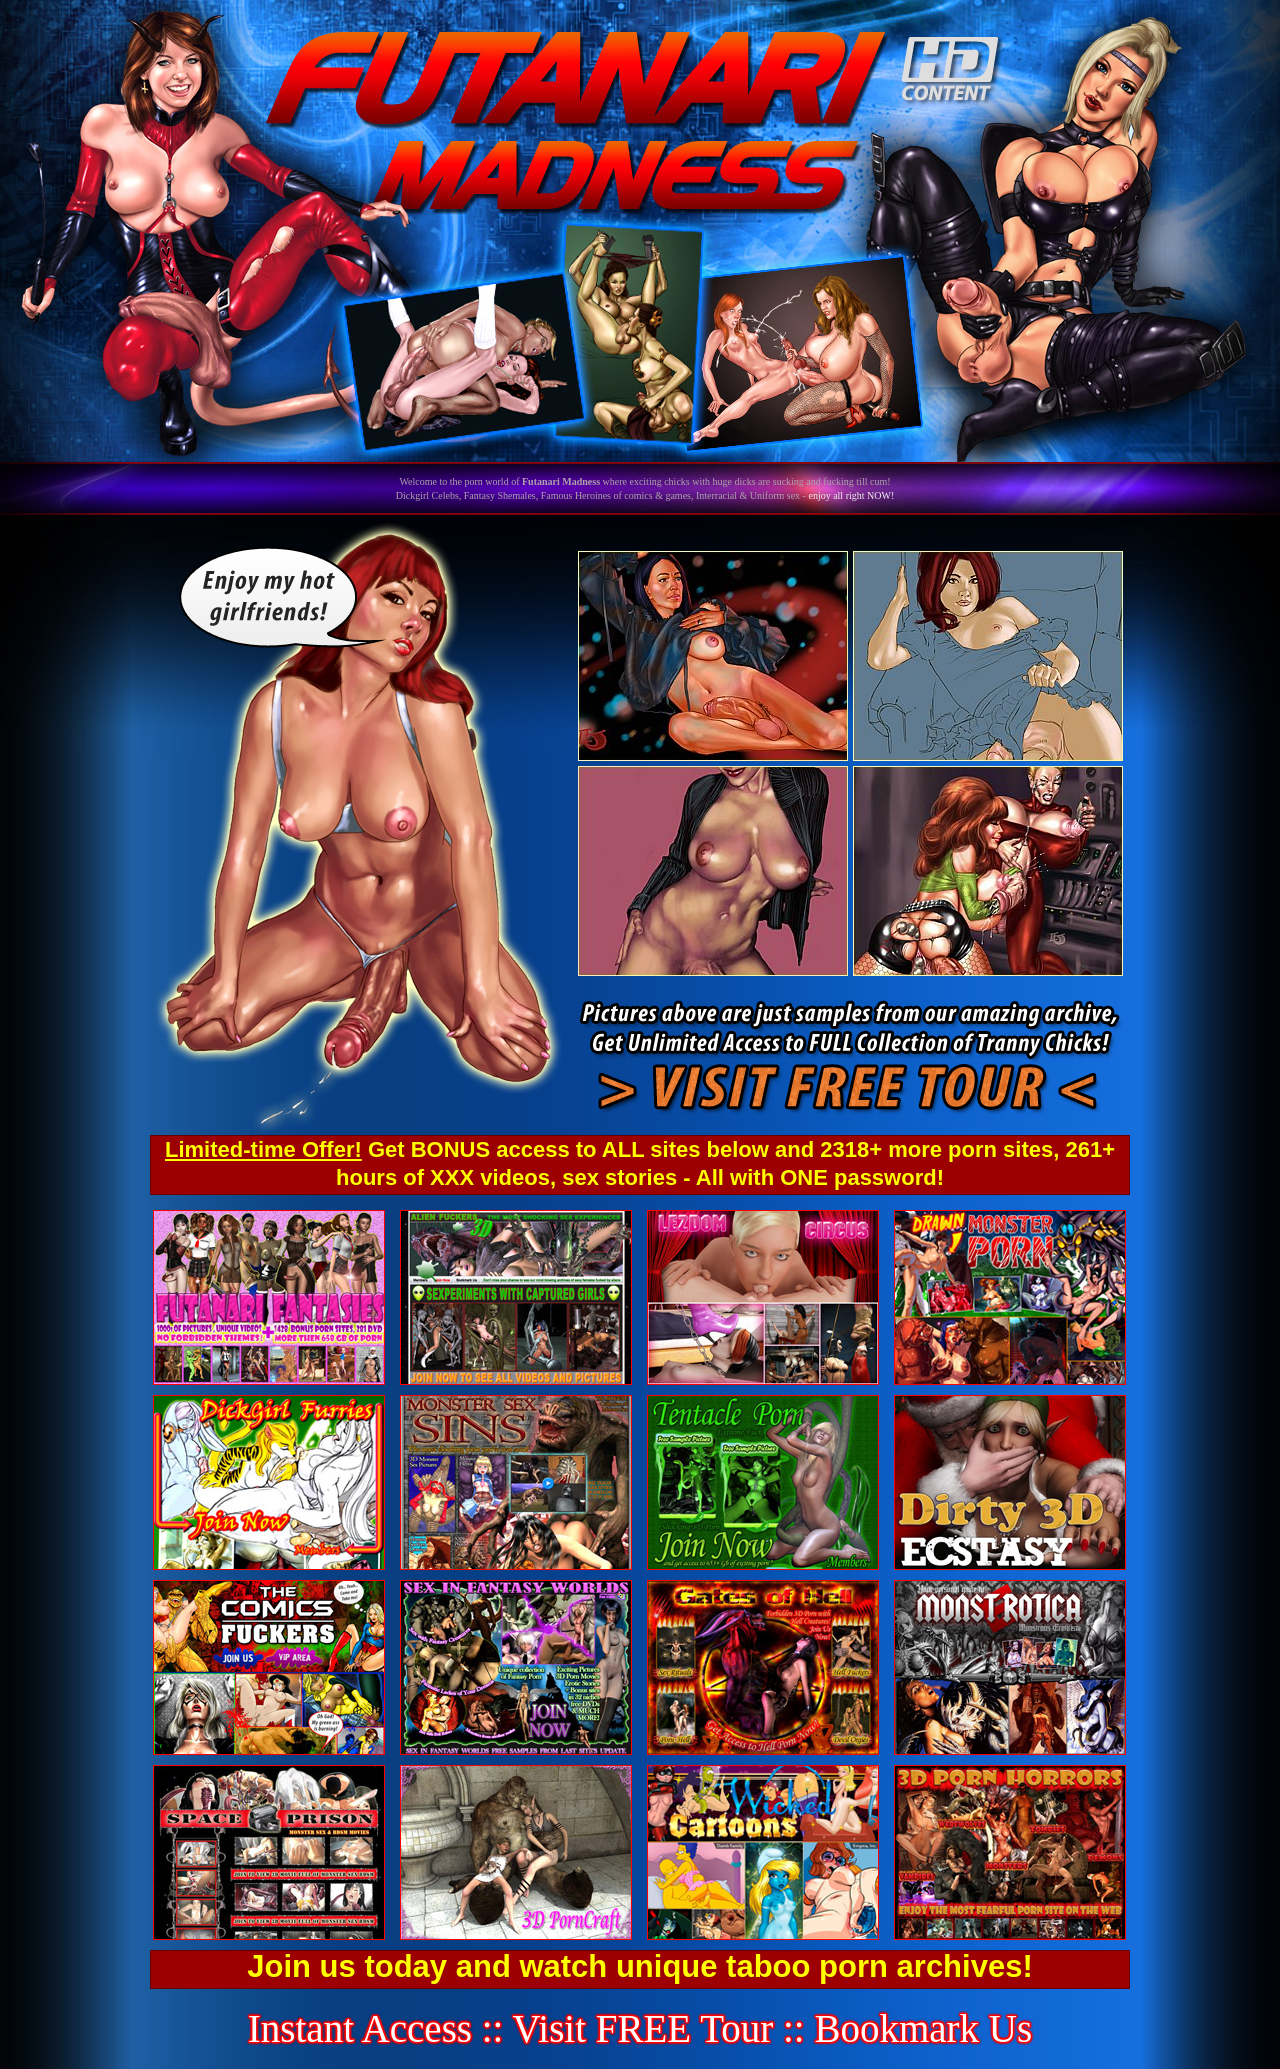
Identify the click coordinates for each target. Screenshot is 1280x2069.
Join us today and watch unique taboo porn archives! (639, 1966)
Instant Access (360, 2028)
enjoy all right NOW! (851, 495)
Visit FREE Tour (643, 2028)
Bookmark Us (923, 2028)
